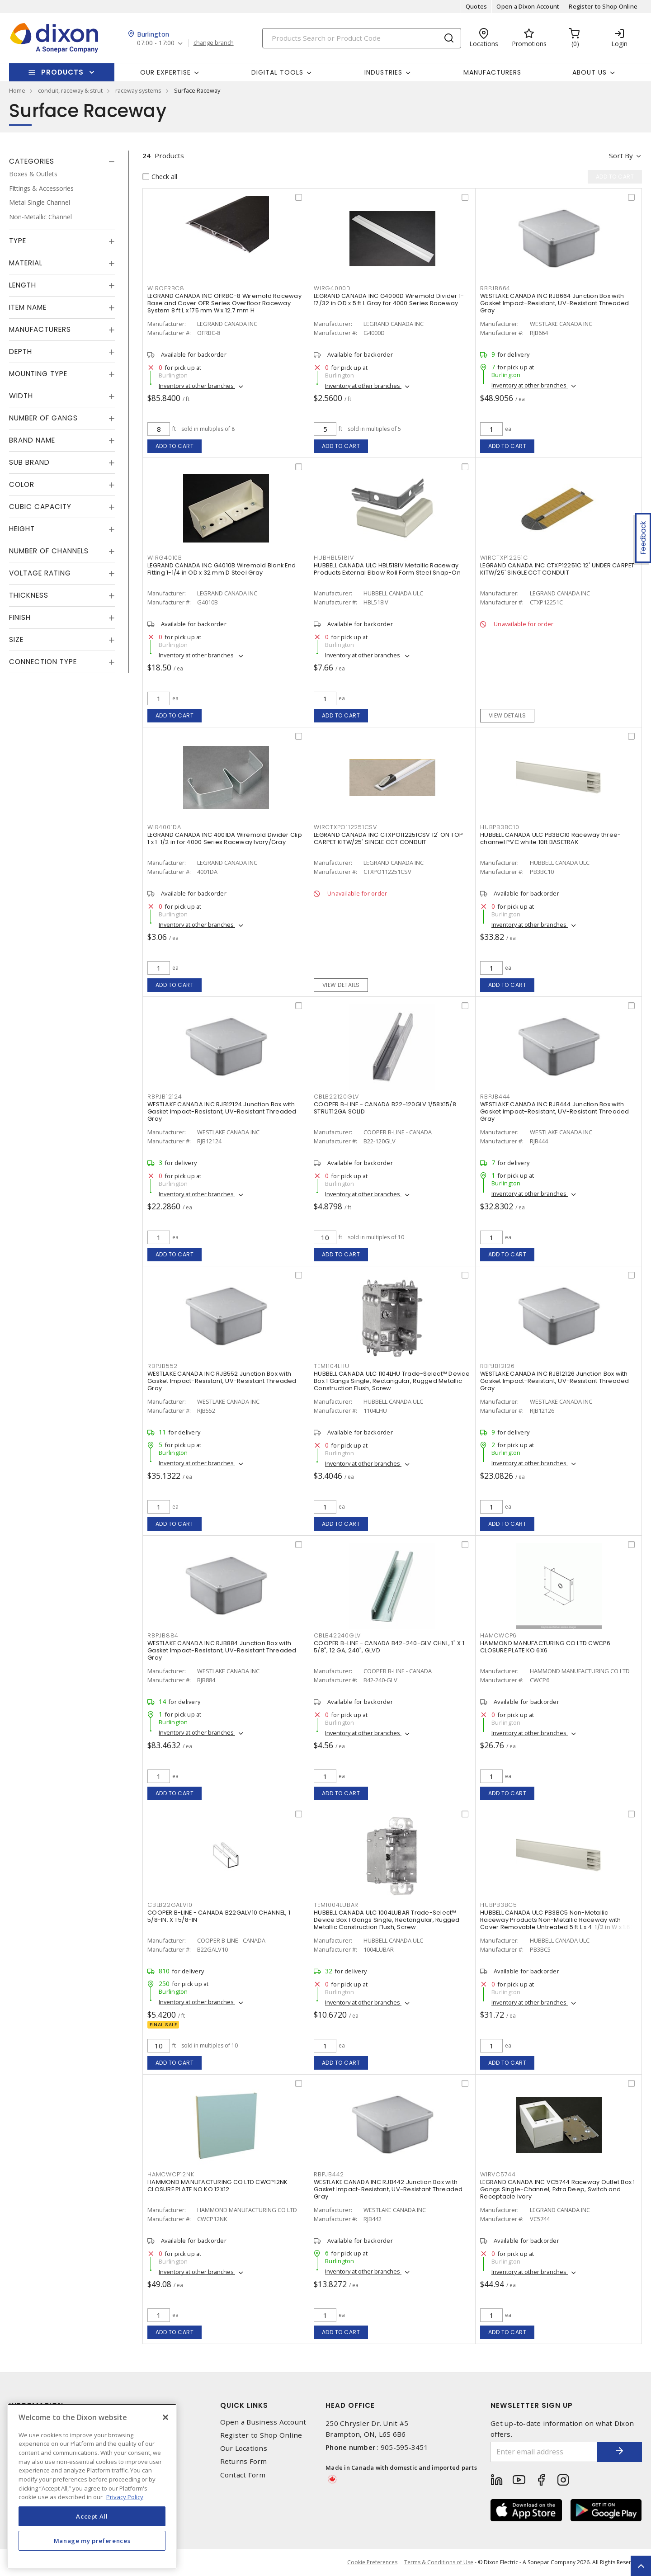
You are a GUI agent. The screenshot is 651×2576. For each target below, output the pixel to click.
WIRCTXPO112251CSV (345, 827)
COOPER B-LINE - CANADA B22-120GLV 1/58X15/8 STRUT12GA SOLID (385, 1107)
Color (21, 484)
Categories (31, 161)
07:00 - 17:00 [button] (156, 43)
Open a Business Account (263, 2422)
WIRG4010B (164, 557)
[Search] (361, 38)
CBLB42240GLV (337, 1635)
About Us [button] (589, 72)
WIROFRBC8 (165, 288)
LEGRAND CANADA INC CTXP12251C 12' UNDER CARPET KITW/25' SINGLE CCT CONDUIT (557, 568)
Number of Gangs (43, 418)
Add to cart (175, 446)
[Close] (165, 2417)
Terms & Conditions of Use (438, 2562)
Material (25, 263)
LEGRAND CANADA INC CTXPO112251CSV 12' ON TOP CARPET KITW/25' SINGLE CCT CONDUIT (388, 838)
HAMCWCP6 (498, 1635)
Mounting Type (38, 373)
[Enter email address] (544, 2452)
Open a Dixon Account (527, 6)
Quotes (476, 6)
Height (22, 528)
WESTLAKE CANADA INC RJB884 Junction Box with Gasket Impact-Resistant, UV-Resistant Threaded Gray (222, 1650)
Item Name (28, 307)
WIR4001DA (164, 827)
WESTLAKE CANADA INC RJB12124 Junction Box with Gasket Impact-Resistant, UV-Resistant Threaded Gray (222, 1111)
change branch (213, 43)
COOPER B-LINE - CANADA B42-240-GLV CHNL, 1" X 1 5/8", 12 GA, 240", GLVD (389, 1646)
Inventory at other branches (197, 386)
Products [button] (62, 72)
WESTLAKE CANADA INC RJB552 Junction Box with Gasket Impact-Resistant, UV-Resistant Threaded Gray (222, 1381)
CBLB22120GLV (336, 1096)
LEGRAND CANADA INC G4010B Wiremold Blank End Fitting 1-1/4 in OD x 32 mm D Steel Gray (221, 568)
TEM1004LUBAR (336, 1905)
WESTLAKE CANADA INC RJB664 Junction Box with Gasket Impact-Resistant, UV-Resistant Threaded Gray (554, 303)
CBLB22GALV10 (170, 1905)
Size (16, 639)
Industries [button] (383, 72)
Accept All (92, 2516)
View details (507, 715)
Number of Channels (49, 551)
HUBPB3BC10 (499, 827)
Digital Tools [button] (277, 72)
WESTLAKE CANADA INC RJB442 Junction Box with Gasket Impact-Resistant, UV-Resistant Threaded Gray (388, 2189)
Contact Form (243, 2475)
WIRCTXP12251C (504, 557)
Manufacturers (492, 72)
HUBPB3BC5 (498, 1905)
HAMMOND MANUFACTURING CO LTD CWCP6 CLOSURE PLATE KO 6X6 (545, 1646)
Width (21, 396)
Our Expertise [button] (165, 72)
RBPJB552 (162, 1366)
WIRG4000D (332, 288)
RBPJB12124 (164, 1096)
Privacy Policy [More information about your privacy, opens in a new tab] (124, 2497)
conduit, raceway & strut (70, 90)
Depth (20, 351)
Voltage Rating (40, 573)
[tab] (62, 161)
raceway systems (138, 90)
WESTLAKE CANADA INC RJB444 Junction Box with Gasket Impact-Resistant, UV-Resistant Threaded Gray (554, 1111)
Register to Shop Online (603, 6)
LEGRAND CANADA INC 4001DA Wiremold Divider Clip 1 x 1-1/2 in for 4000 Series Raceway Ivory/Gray (224, 838)
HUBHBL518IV (334, 557)
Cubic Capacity (40, 506)
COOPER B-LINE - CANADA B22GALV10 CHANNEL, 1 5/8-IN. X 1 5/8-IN (218, 1916)
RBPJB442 (329, 2174)
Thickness (28, 595)
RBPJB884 (163, 1635)
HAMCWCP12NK (170, 2174)
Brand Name (32, 440)
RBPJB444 (495, 1096)
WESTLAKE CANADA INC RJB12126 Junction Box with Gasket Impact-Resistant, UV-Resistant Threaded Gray (554, 1381)
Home (17, 90)
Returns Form (243, 2461)
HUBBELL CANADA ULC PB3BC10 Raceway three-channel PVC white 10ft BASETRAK (550, 838)
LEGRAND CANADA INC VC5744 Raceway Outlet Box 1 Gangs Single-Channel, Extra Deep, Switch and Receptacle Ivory (557, 2189)
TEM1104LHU (331, 1366)
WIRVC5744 (498, 2174)
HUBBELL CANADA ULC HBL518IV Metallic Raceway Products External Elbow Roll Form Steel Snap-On (387, 568)
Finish (20, 617)
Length (22, 285)
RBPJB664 (495, 288)
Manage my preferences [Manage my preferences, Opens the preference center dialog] (92, 2541)
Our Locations (243, 2448)
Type (17, 240)
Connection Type (43, 661)
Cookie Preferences (372, 2562)
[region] (92, 2486)
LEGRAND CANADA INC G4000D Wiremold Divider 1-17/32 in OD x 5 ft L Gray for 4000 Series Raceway (389, 299)
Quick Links (244, 2405)
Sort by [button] (621, 155)
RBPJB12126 (497, 1366)
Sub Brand (29, 462)
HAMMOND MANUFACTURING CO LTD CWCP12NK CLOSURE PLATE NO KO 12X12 (217, 2185)
